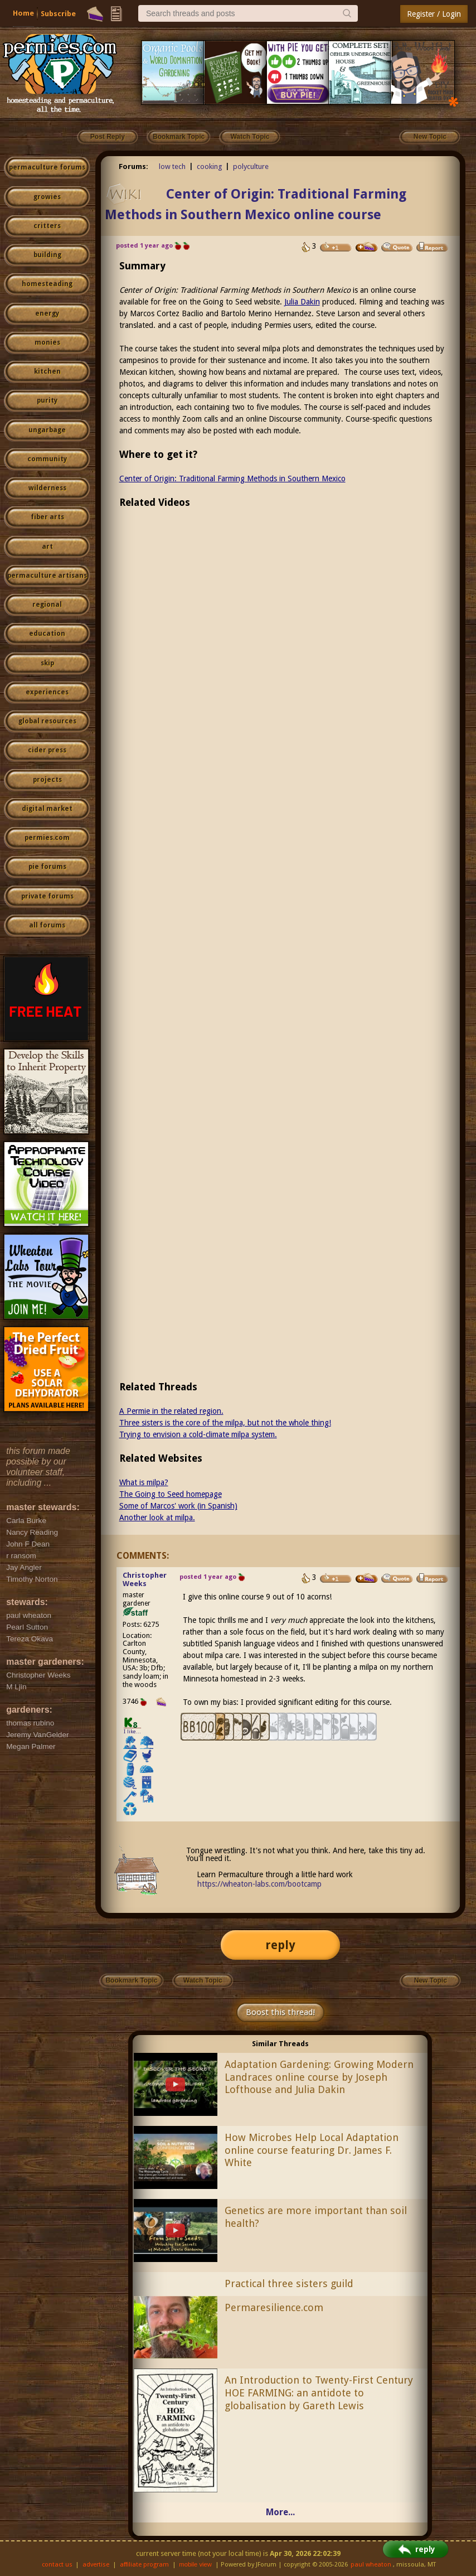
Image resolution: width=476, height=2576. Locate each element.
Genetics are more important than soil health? (316, 2217)
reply (280, 1945)
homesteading (47, 284)
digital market (47, 809)
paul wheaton (371, 2564)
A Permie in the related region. (171, 1411)
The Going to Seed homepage (170, 1494)
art (47, 546)
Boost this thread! (280, 2012)
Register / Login (434, 13)
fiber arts (47, 517)
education (47, 633)
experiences (47, 692)
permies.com (47, 838)
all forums (47, 925)
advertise (95, 2564)
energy (47, 313)
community (47, 459)
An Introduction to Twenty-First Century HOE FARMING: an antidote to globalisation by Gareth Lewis (319, 2392)
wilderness (47, 488)
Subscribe (58, 13)
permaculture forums (47, 167)
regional (47, 604)
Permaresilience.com (274, 2307)
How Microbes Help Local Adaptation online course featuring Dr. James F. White (312, 2150)
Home (23, 13)
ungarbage (47, 430)
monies (47, 342)
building (47, 255)
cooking (209, 166)
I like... (132, 1731)
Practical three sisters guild (289, 2283)
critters (47, 226)
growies (47, 197)
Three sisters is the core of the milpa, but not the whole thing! (225, 1422)
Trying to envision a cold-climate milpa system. (198, 1434)
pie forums (47, 867)
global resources (47, 721)
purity (47, 400)
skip (47, 663)
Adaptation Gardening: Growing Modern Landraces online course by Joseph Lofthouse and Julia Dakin (319, 2077)
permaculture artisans (47, 575)
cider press (47, 750)
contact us (57, 2564)
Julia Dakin (302, 301)
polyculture (251, 166)
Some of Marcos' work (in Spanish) (178, 1505)
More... (280, 2512)
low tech (172, 166)
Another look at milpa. (157, 1517)
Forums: (133, 166)
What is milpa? (143, 1482)
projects (47, 780)
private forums (47, 896)
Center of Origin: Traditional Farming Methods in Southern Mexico (232, 478)
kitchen (47, 371)
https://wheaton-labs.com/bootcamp (259, 1884)
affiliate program (144, 2564)
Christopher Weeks (145, 1579)
